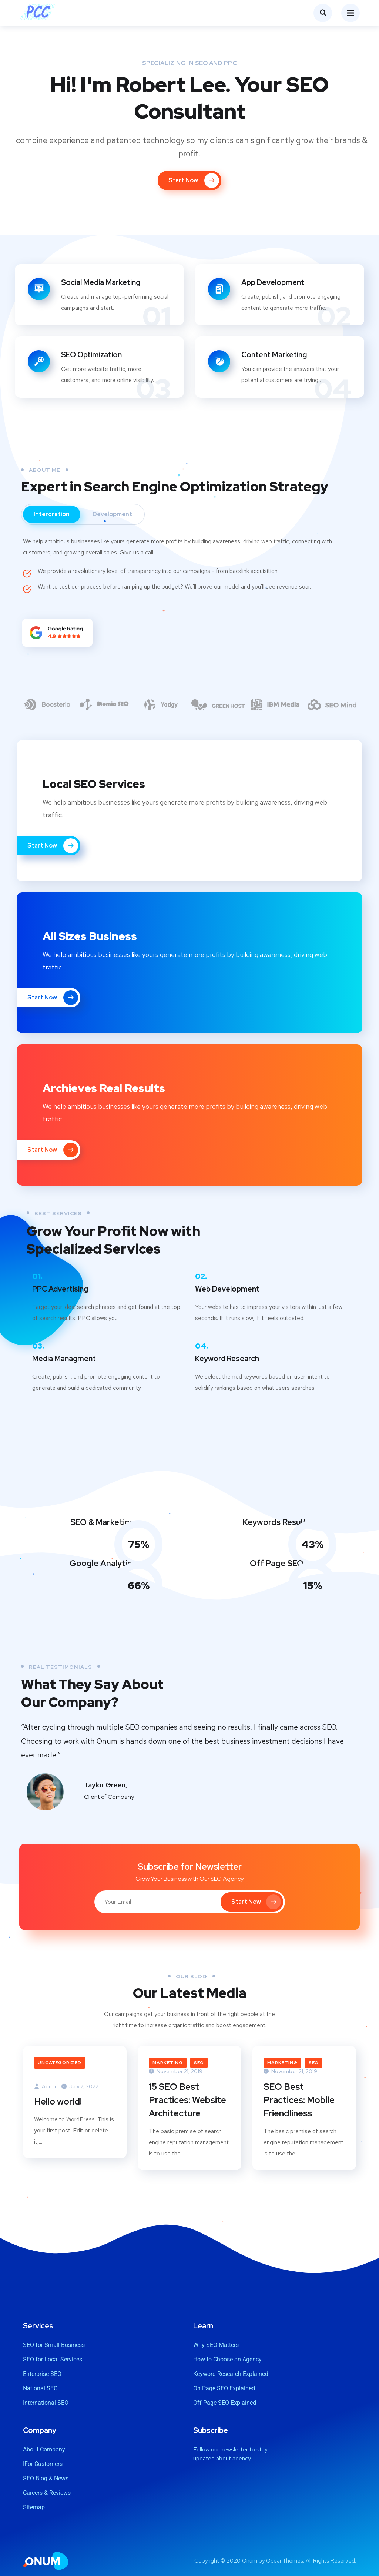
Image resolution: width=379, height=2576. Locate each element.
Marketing (167, 2063)
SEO (199, 2063)
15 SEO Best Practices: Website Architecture (187, 2100)
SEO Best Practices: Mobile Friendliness (299, 2100)
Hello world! (58, 2101)
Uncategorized (59, 2063)
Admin (46, 2086)
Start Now (52, 845)
